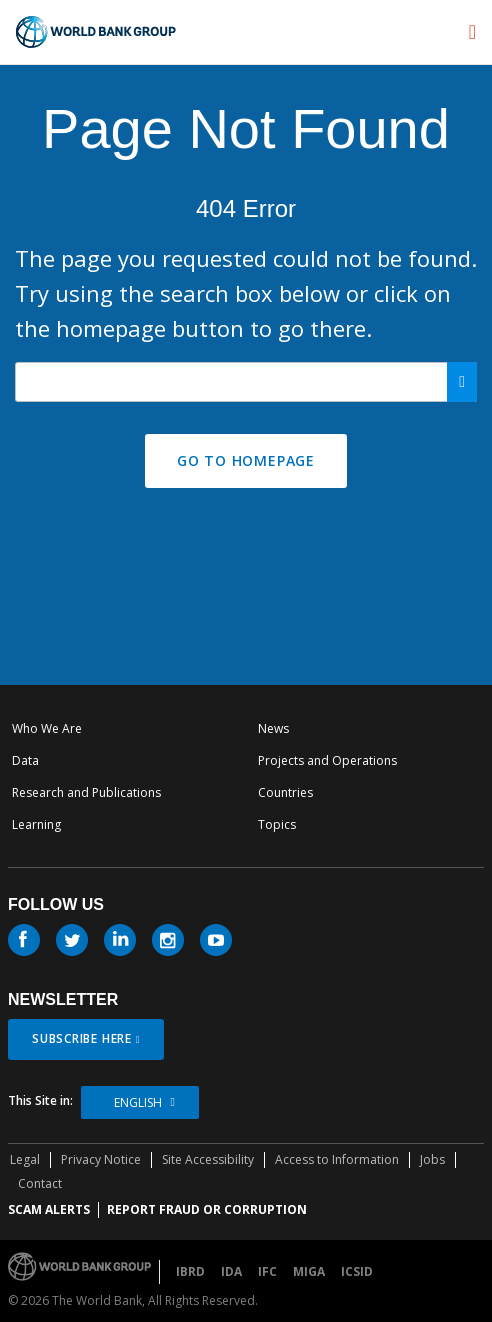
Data (25, 760)
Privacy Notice (101, 1159)
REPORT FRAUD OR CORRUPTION (207, 1209)
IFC (267, 1271)
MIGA (309, 1271)
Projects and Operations (327, 760)
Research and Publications (86, 792)
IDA (231, 1271)
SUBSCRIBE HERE (82, 1038)
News (273, 728)
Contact (40, 1183)
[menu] (472, 32)
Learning (36, 824)
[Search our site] (246, 382)
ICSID (357, 1271)
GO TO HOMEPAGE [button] (246, 460)
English (138, 1102)
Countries (285, 792)
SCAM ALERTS (49, 1209)
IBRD (190, 1271)
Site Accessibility (208, 1159)
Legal (25, 1159)
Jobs (432, 1159)
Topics (277, 824)
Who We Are (47, 728)
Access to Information (337, 1159)
